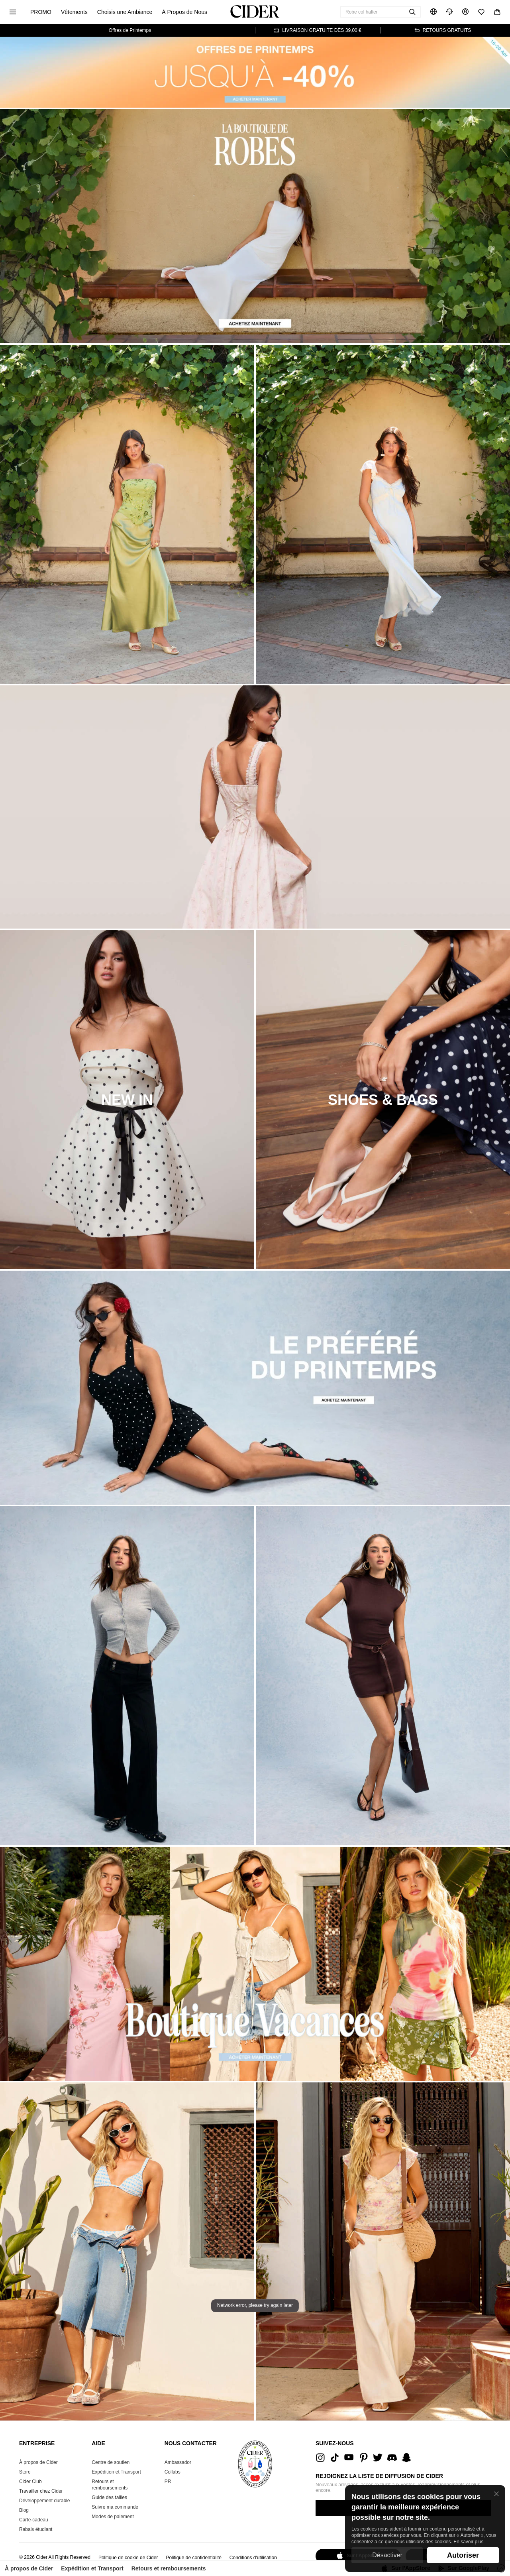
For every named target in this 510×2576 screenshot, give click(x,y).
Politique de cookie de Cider (128, 2557)
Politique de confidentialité (193, 2557)
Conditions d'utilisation (253, 2557)
